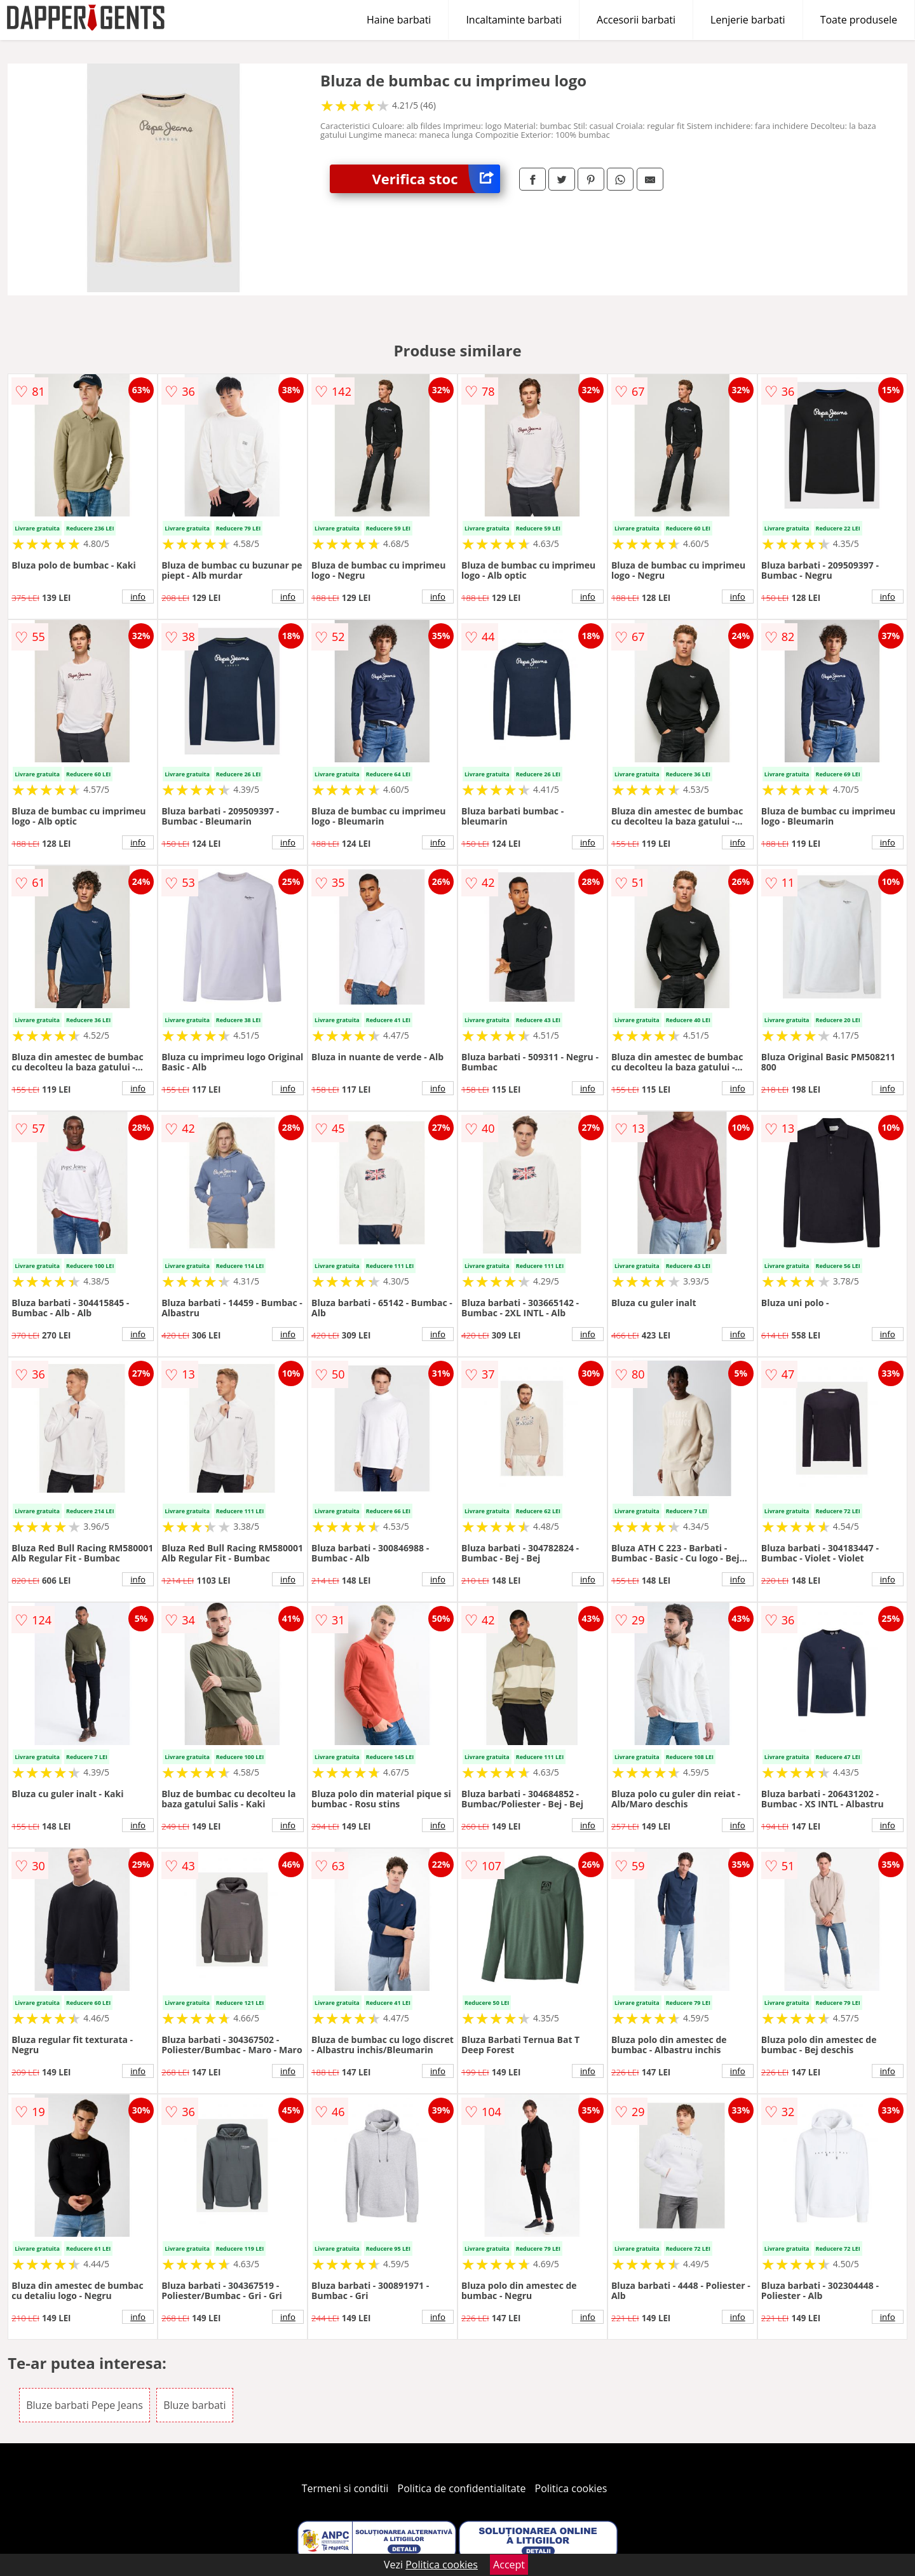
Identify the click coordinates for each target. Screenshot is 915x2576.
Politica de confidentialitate (462, 2488)
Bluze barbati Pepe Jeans (84, 2405)
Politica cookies (571, 2488)
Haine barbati (399, 20)
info (138, 596)
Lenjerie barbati (747, 20)
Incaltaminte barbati (514, 20)
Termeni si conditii (345, 2488)
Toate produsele (858, 20)
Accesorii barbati (636, 20)
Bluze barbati (194, 2405)
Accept (509, 2565)
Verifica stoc (436, 179)
